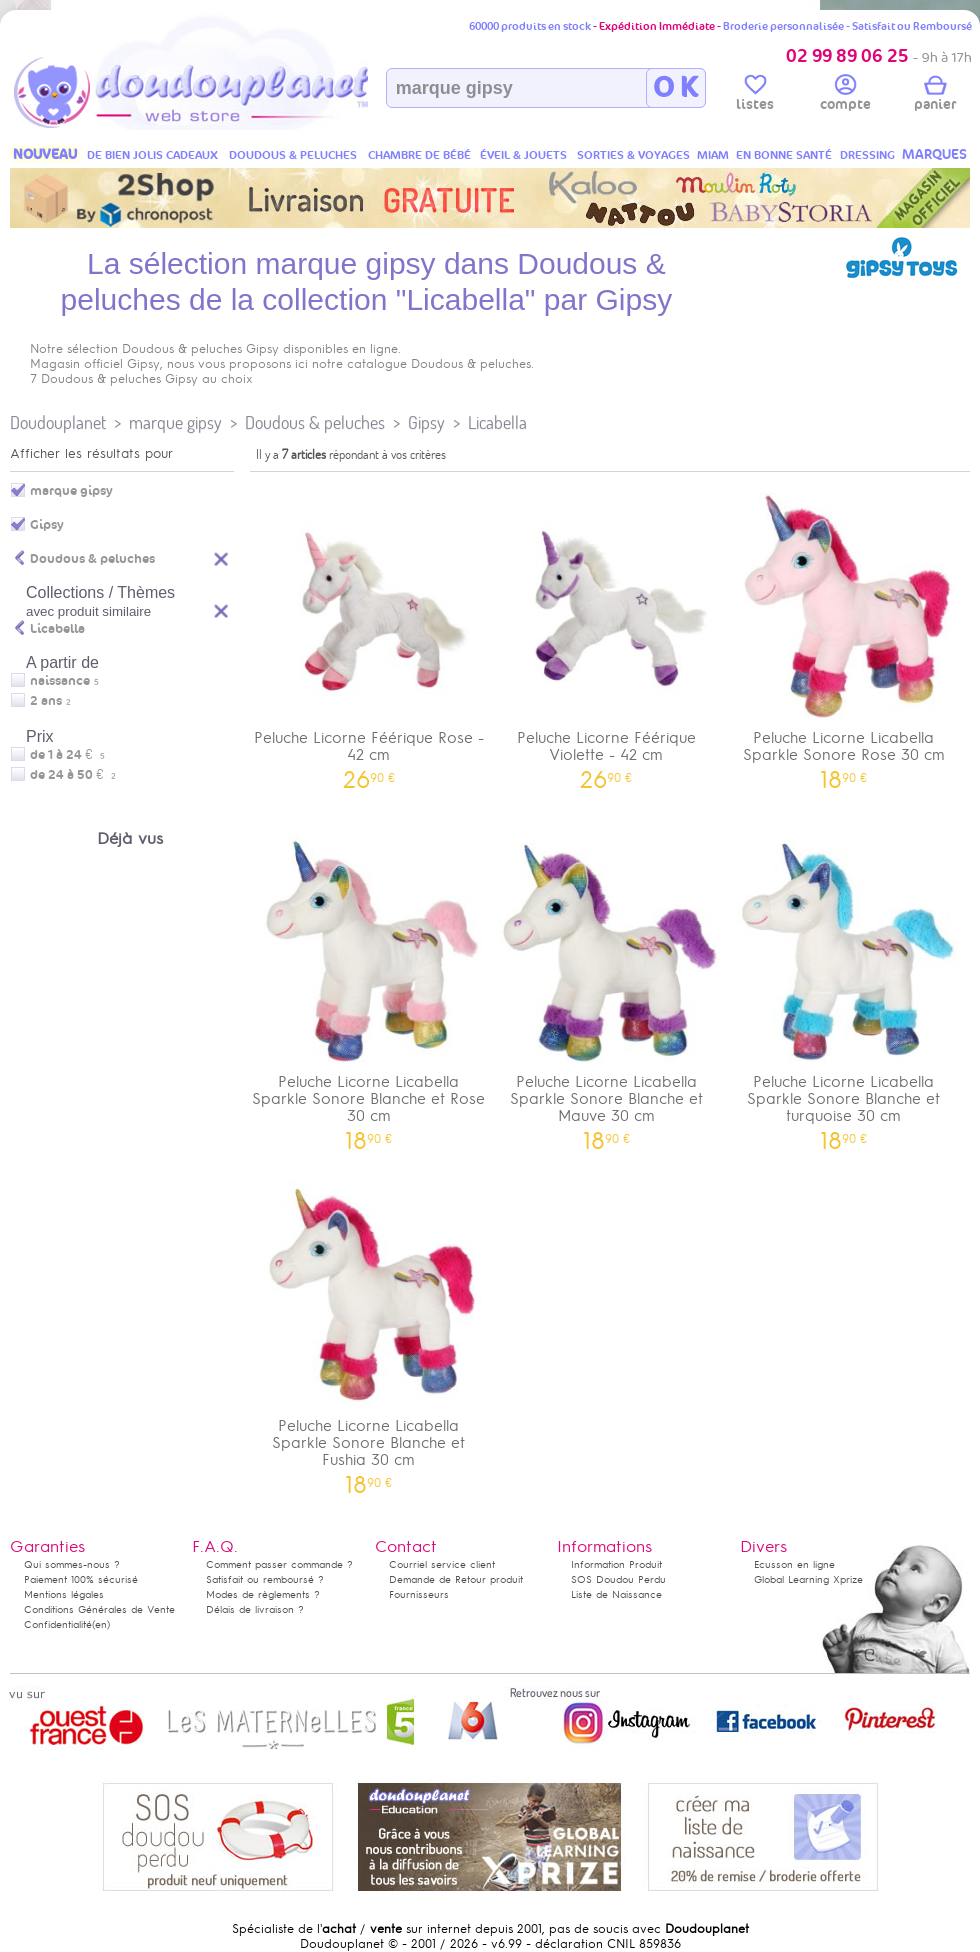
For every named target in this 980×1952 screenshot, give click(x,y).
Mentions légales (64, 1594)
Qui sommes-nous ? (72, 1564)
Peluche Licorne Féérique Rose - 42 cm (369, 634)
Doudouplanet (58, 422)
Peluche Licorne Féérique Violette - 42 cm (607, 634)
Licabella (497, 422)
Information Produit (616, 1564)
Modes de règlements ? (263, 1594)
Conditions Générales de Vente (99, 1609)
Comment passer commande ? (279, 1564)
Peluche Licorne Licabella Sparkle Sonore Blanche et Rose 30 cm (369, 986)
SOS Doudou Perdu (618, 1579)
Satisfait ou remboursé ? (265, 1579)
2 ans (46, 701)
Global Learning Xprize (808, 1579)
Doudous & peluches (315, 422)
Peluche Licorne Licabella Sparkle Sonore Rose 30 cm (844, 634)
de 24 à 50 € (73, 775)
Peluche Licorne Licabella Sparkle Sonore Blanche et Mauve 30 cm (607, 986)
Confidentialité (58, 1624)
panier (935, 96)
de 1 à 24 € (67, 755)
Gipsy (426, 422)
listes (755, 96)
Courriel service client (442, 1564)
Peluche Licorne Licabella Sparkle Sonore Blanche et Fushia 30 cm (369, 1330)
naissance (60, 681)
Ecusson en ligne (794, 1564)
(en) (101, 1624)
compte (845, 96)
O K (675, 88)
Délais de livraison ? (255, 1609)
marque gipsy (175, 422)
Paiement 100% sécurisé (81, 1579)
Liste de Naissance (616, 1594)
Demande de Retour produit (456, 1579)
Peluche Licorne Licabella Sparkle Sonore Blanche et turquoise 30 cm (844, 986)
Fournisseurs (419, 1594)
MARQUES (934, 154)
